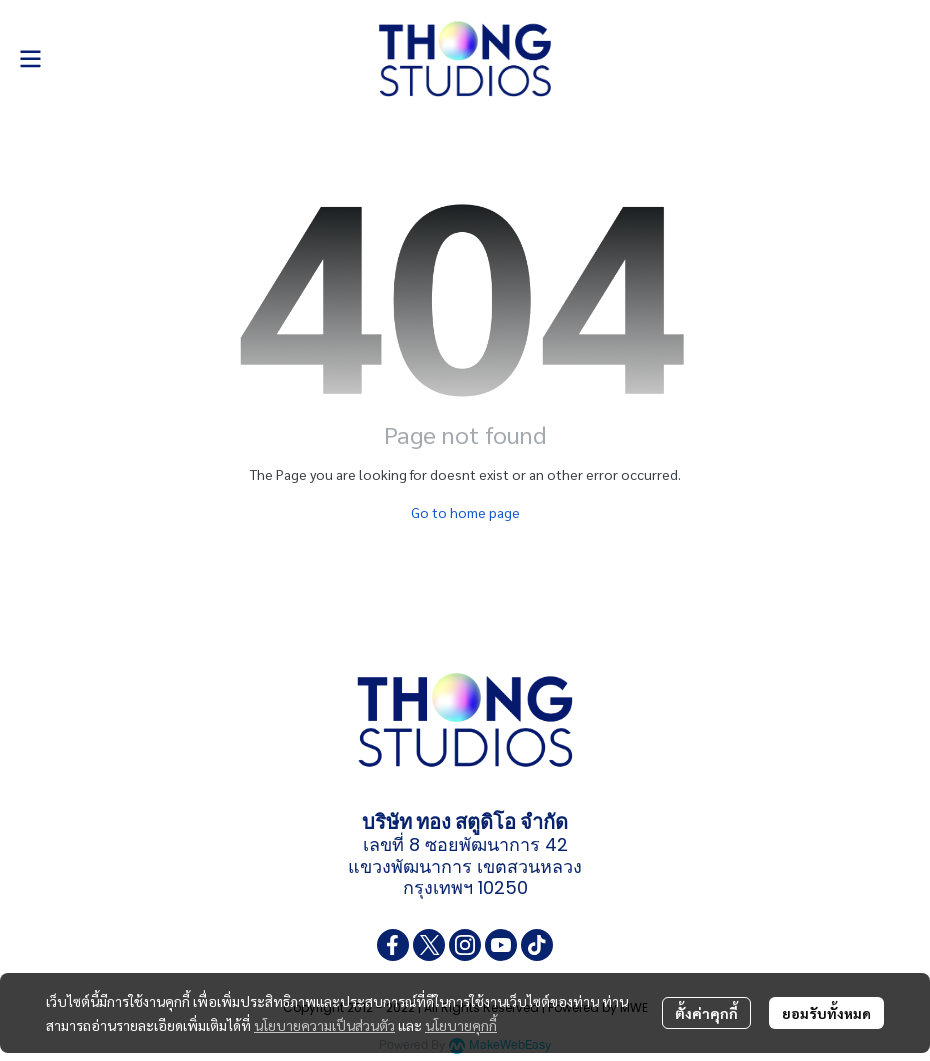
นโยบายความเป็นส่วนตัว (324, 1025)
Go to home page (465, 512)
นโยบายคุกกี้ (461, 1025)
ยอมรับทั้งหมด (826, 1013)
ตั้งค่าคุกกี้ (706, 1013)
